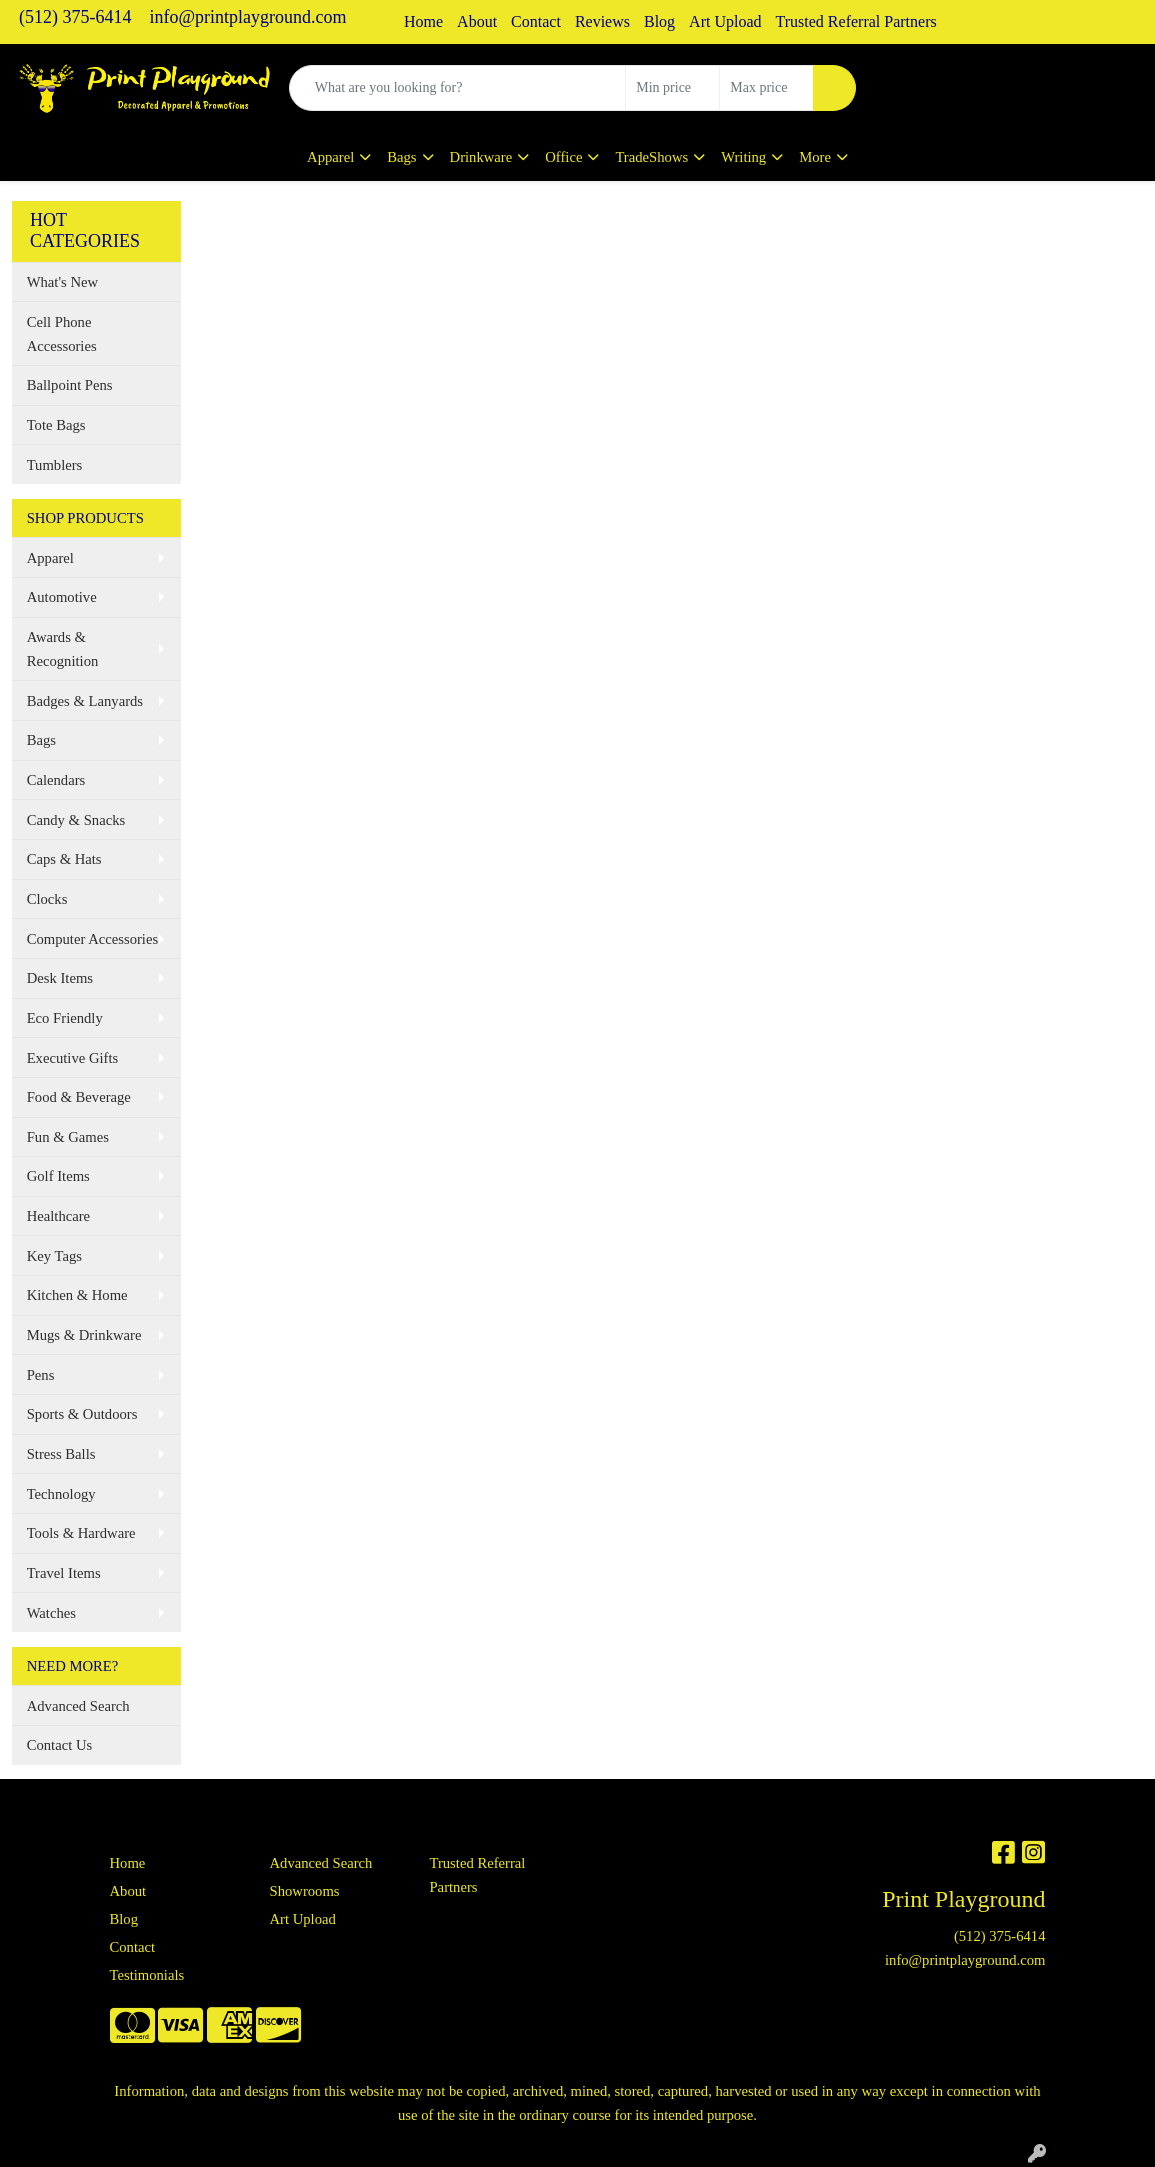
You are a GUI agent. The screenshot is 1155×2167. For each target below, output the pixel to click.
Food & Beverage (79, 1097)
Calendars (56, 780)
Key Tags (54, 1256)
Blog (659, 21)
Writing (743, 157)
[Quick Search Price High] (766, 88)
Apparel (330, 157)
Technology (61, 1494)
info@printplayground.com (247, 17)
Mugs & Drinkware (84, 1335)
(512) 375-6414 (75, 17)
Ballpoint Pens (70, 385)
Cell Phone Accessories (62, 334)
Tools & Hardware (81, 1533)
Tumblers (55, 465)
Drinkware (481, 157)
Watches (51, 1613)
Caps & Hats (64, 859)
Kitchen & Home (77, 1295)
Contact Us (60, 1745)
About (477, 21)
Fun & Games (68, 1137)
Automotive (62, 597)
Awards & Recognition (63, 649)
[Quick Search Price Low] (672, 88)
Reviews (602, 21)
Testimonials (147, 1975)
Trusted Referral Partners (856, 21)
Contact (536, 21)
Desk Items (60, 978)
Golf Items (58, 1176)
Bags (401, 157)
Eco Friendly (65, 1018)
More (815, 157)
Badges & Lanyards (85, 701)
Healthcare (58, 1216)
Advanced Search (78, 1706)
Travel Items (64, 1573)
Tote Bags (56, 425)
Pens (41, 1375)
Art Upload (725, 21)
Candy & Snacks (76, 820)
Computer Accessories (92, 939)
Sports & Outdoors (82, 1414)
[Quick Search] (458, 88)
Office (563, 157)
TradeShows (651, 157)
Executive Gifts (73, 1058)
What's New (62, 282)
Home (423, 21)
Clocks (47, 899)
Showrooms (304, 1891)
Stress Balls (61, 1454)
